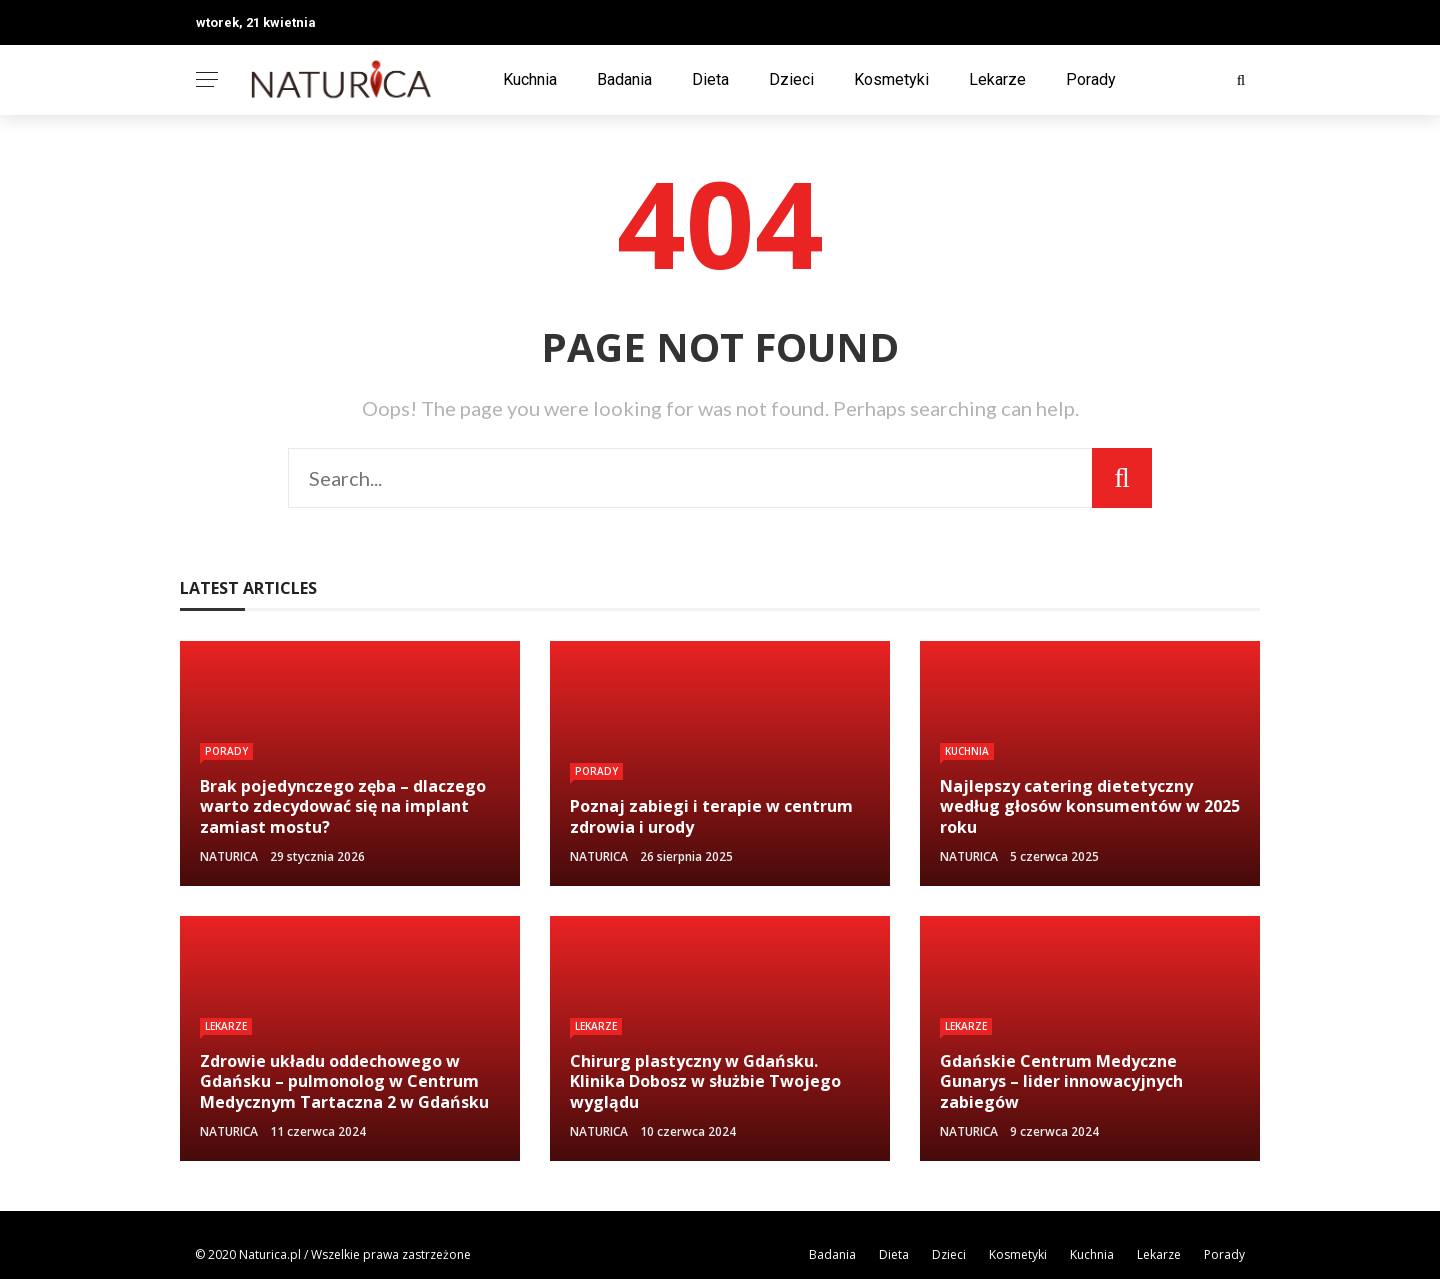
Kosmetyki (891, 79)
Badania (624, 79)
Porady (1091, 79)
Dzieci (791, 79)
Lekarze (997, 79)
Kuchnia (530, 79)
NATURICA (229, 856)
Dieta (710, 79)
